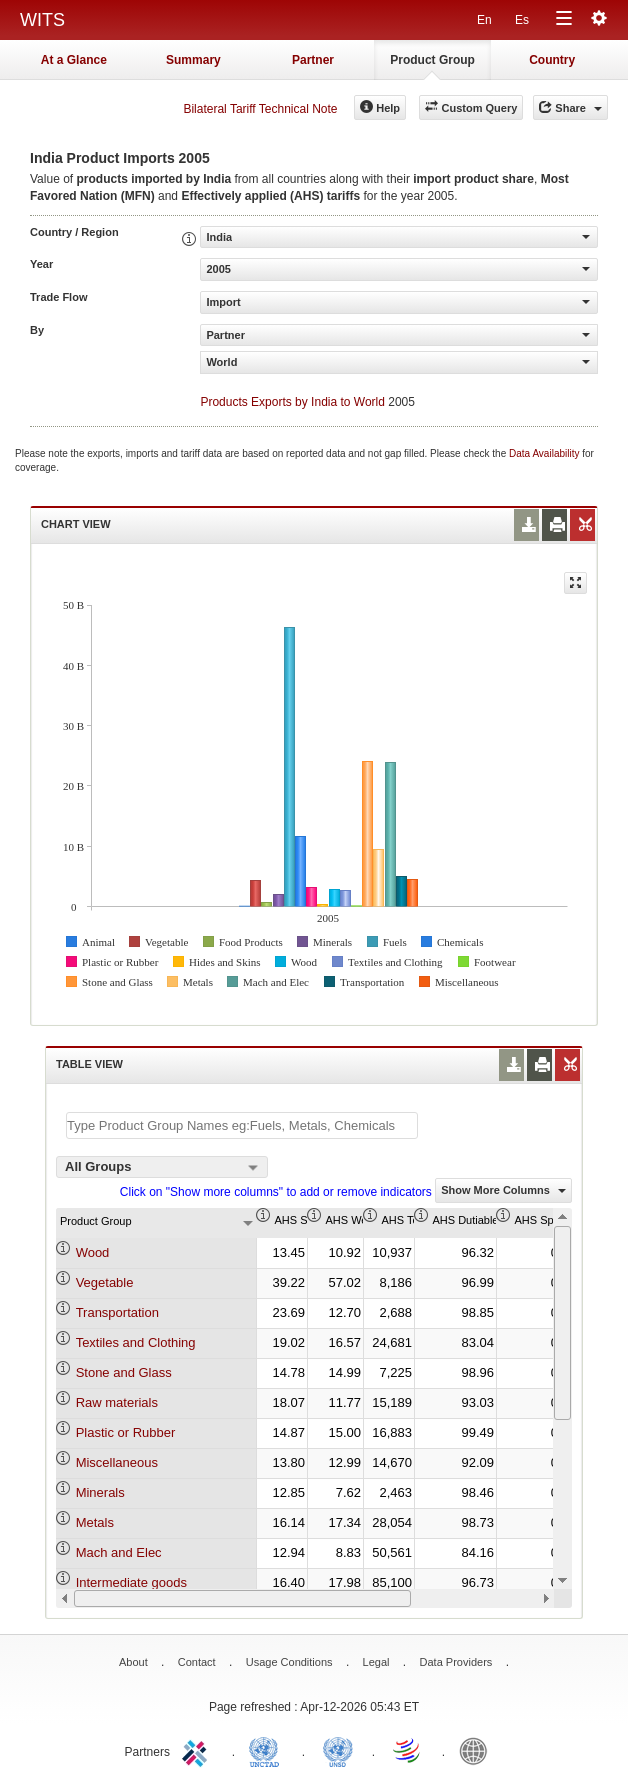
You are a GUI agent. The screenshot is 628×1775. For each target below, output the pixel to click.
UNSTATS (338, 1750)
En (484, 20)
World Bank (478, 1750)
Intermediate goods (131, 1582)
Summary (193, 60)
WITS (42, 20)
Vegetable (105, 1282)
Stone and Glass (124, 1372)
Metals (95, 1522)
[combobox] (162, 1167)
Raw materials (117, 1402)
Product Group (432, 60)
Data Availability (545, 453)
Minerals (100, 1492)
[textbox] (242, 1125)
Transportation (117, 1312)
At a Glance (74, 60)
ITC (198, 1750)
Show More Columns (503, 1190)
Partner (313, 60)
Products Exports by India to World (292, 402)
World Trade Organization (408, 1750)
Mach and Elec (119, 1552)
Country (552, 60)
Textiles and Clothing (136, 1342)
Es (522, 20)
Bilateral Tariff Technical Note (260, 109)
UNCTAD (268, 1750)
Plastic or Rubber (126, 1432)
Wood (93, 1252)
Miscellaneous (117, 1462)
